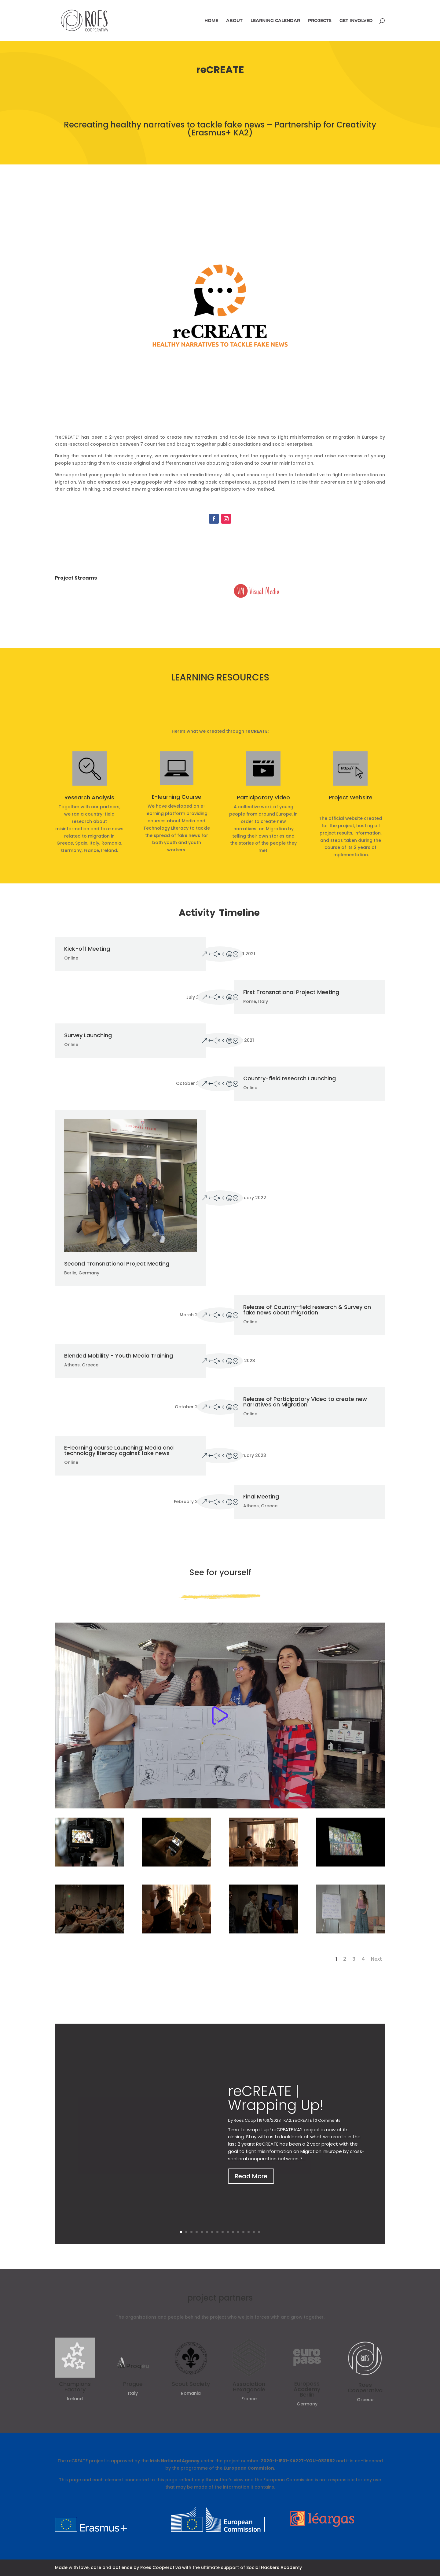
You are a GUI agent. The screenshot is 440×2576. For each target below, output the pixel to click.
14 (249, 2232)
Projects (320, 20)
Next (376, 1958)
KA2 (287, 2132)
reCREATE (302, 2132)
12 (238, 2232)
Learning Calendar (275, 20)
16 (259, 2232)
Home (211, 20)
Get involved (356, 20)
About (234, 20)
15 (254, 2232)
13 (243, 2232)
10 (228, 2232)
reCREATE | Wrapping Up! (276, 2110)
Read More (251, 2188)
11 (233, 2232)
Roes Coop (245, 2132)
